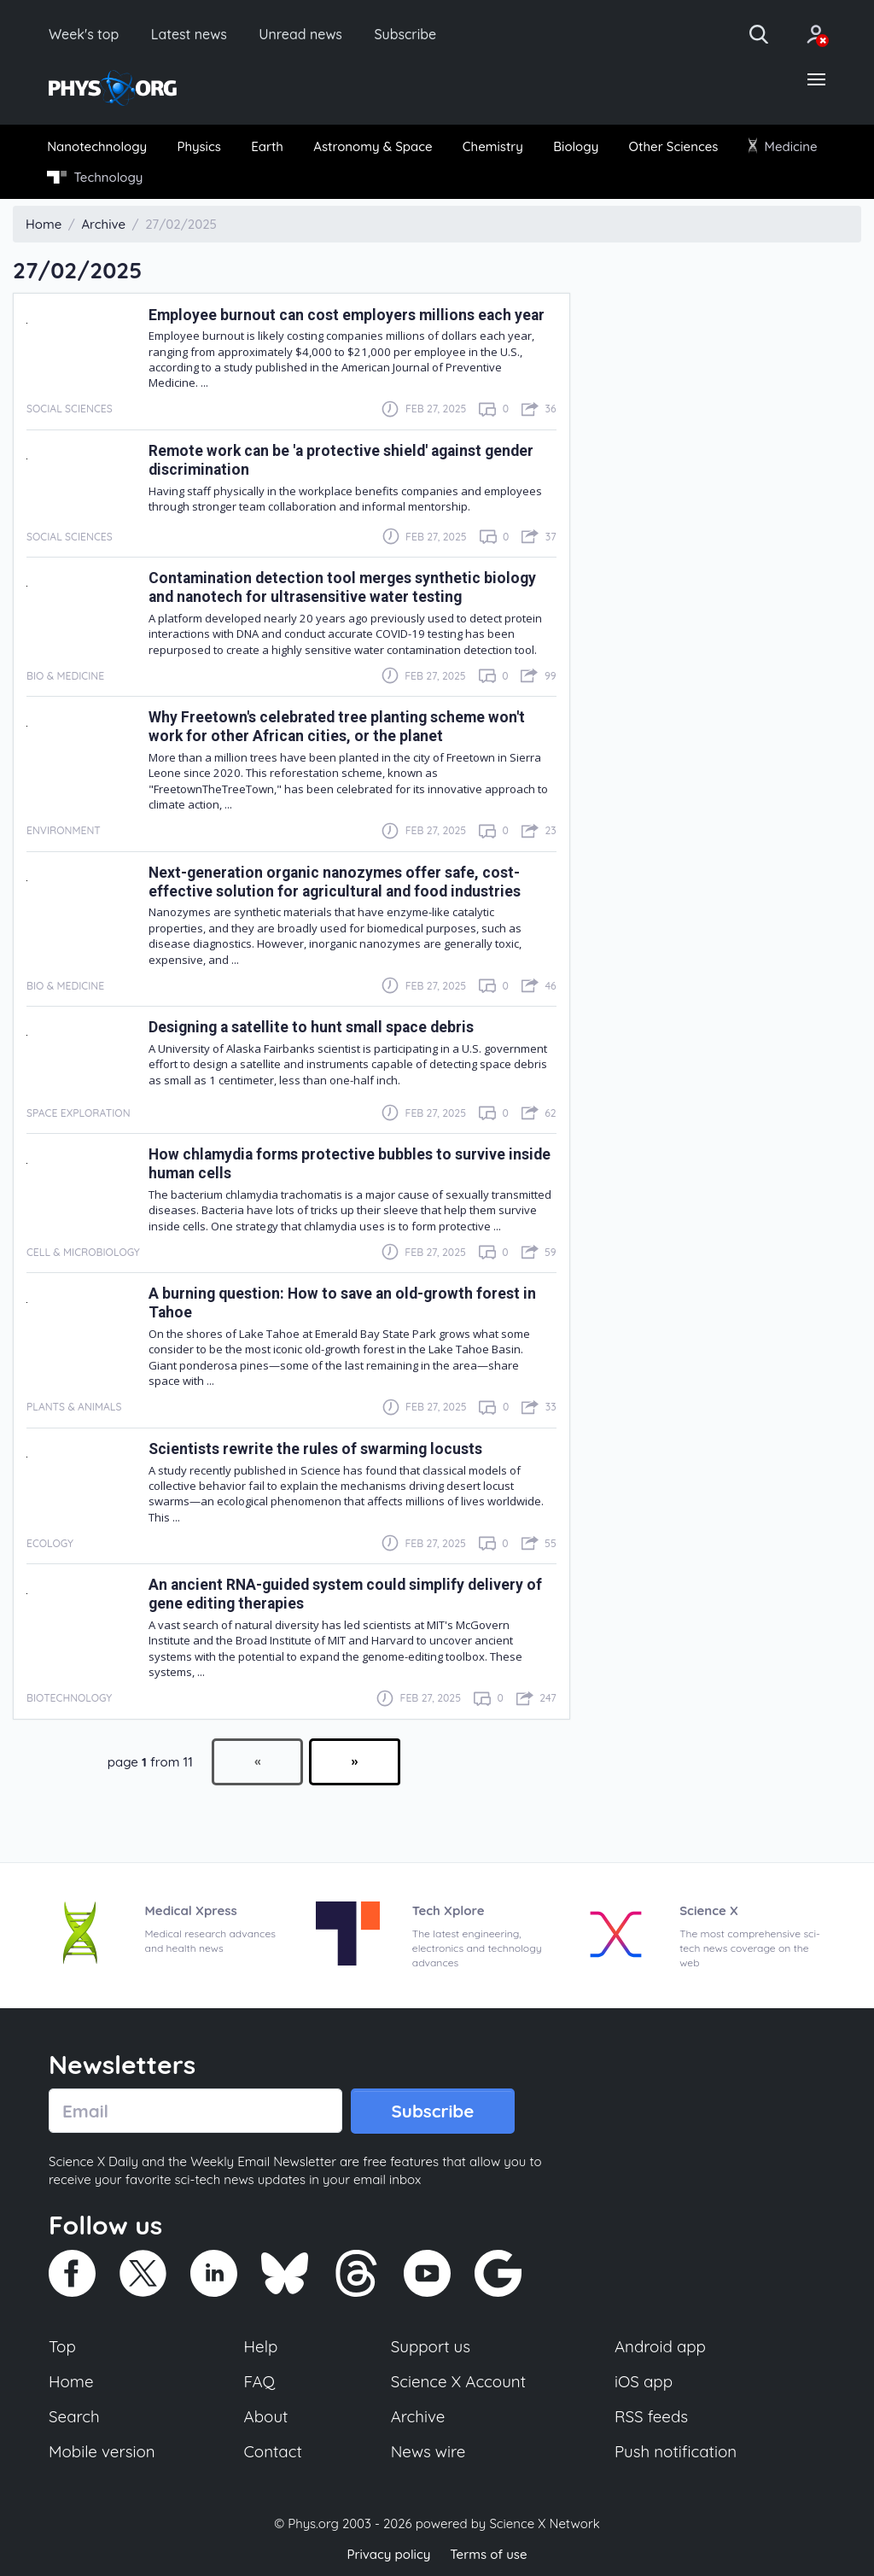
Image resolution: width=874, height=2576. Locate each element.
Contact (273, 2451)
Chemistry (493, 146)
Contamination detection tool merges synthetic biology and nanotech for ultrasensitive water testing (342, 587)
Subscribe (405, 34)
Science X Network (544, 2523)
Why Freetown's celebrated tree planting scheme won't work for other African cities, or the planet (337, 727)
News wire (428, 2451)
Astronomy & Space (372, 146)
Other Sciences (674, 146)
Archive (418, 2416)
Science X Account (458, 2381)
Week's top (84, 34)
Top (62, 2346)
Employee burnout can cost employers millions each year (347, 315)
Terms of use (488, 2554)
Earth (267, 146)
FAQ (260, 2381)
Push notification (676, 2451)
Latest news (189, 34)
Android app (660, 2346)
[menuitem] (97, 146)
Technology (95, 177)
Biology (575, 146)
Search (74, 2416)
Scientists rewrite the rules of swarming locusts (315, 1448)
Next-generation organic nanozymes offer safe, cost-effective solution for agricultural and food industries (335, 882)
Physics (199, 146)
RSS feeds (651, 2416)
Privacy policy (388, 2554)
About (266, 2416)
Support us (430, 2346)
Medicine (783, 145)
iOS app (644, 2381)
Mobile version (102, 2451)
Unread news (300, 34)
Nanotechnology (97, 146)
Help (261, 2346)
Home (71, 2381)
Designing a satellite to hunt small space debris (311, 1027)
